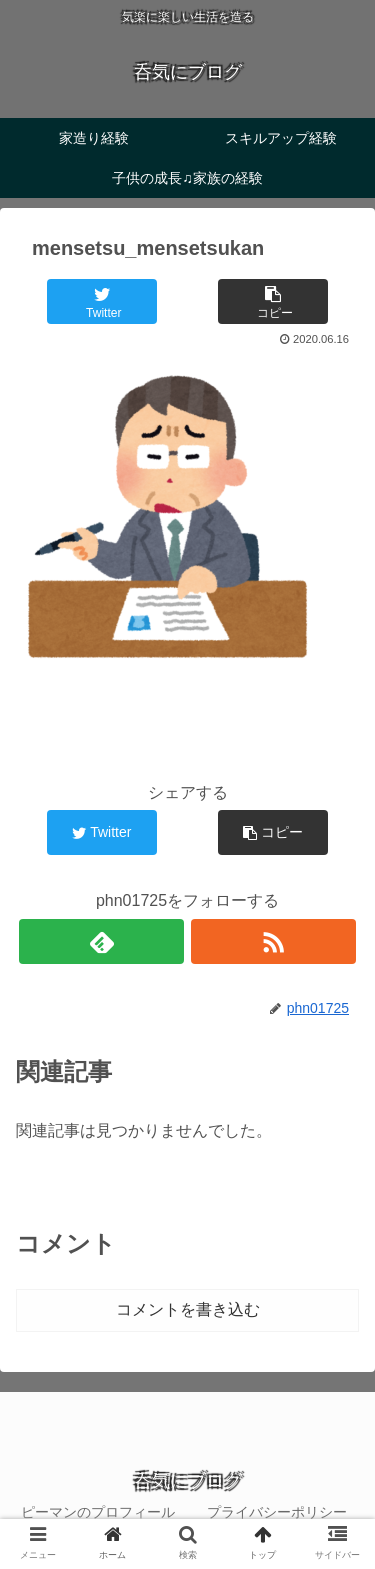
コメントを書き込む (188, 1309)
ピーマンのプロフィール (98, 1512)
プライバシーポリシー (277, 1512)
